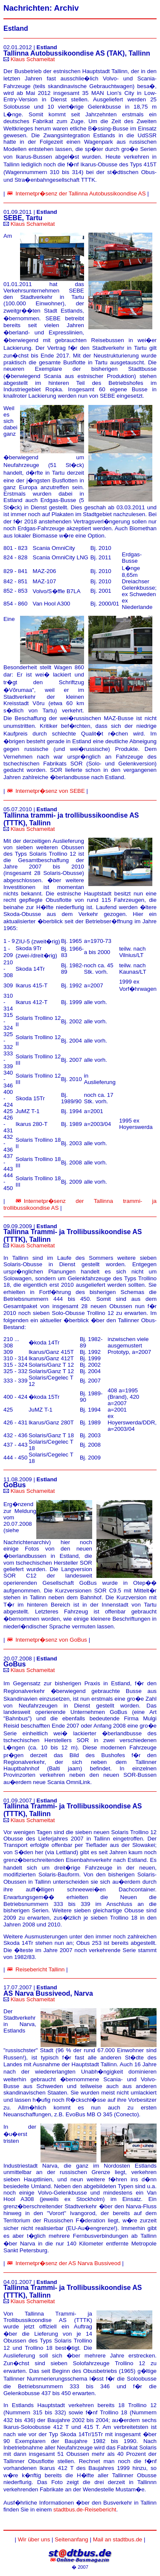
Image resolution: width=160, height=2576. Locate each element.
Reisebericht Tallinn (39, 1969)
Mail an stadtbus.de (118, 2539)
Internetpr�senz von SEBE (50, 791)
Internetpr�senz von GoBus (51, 1640)
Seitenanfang (71, 2539)
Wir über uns (34, 2539)
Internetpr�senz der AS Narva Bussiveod (67, 2263)
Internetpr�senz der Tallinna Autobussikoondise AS (80, 193)
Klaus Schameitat (33, 59)
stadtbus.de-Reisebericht (84, 2509)
